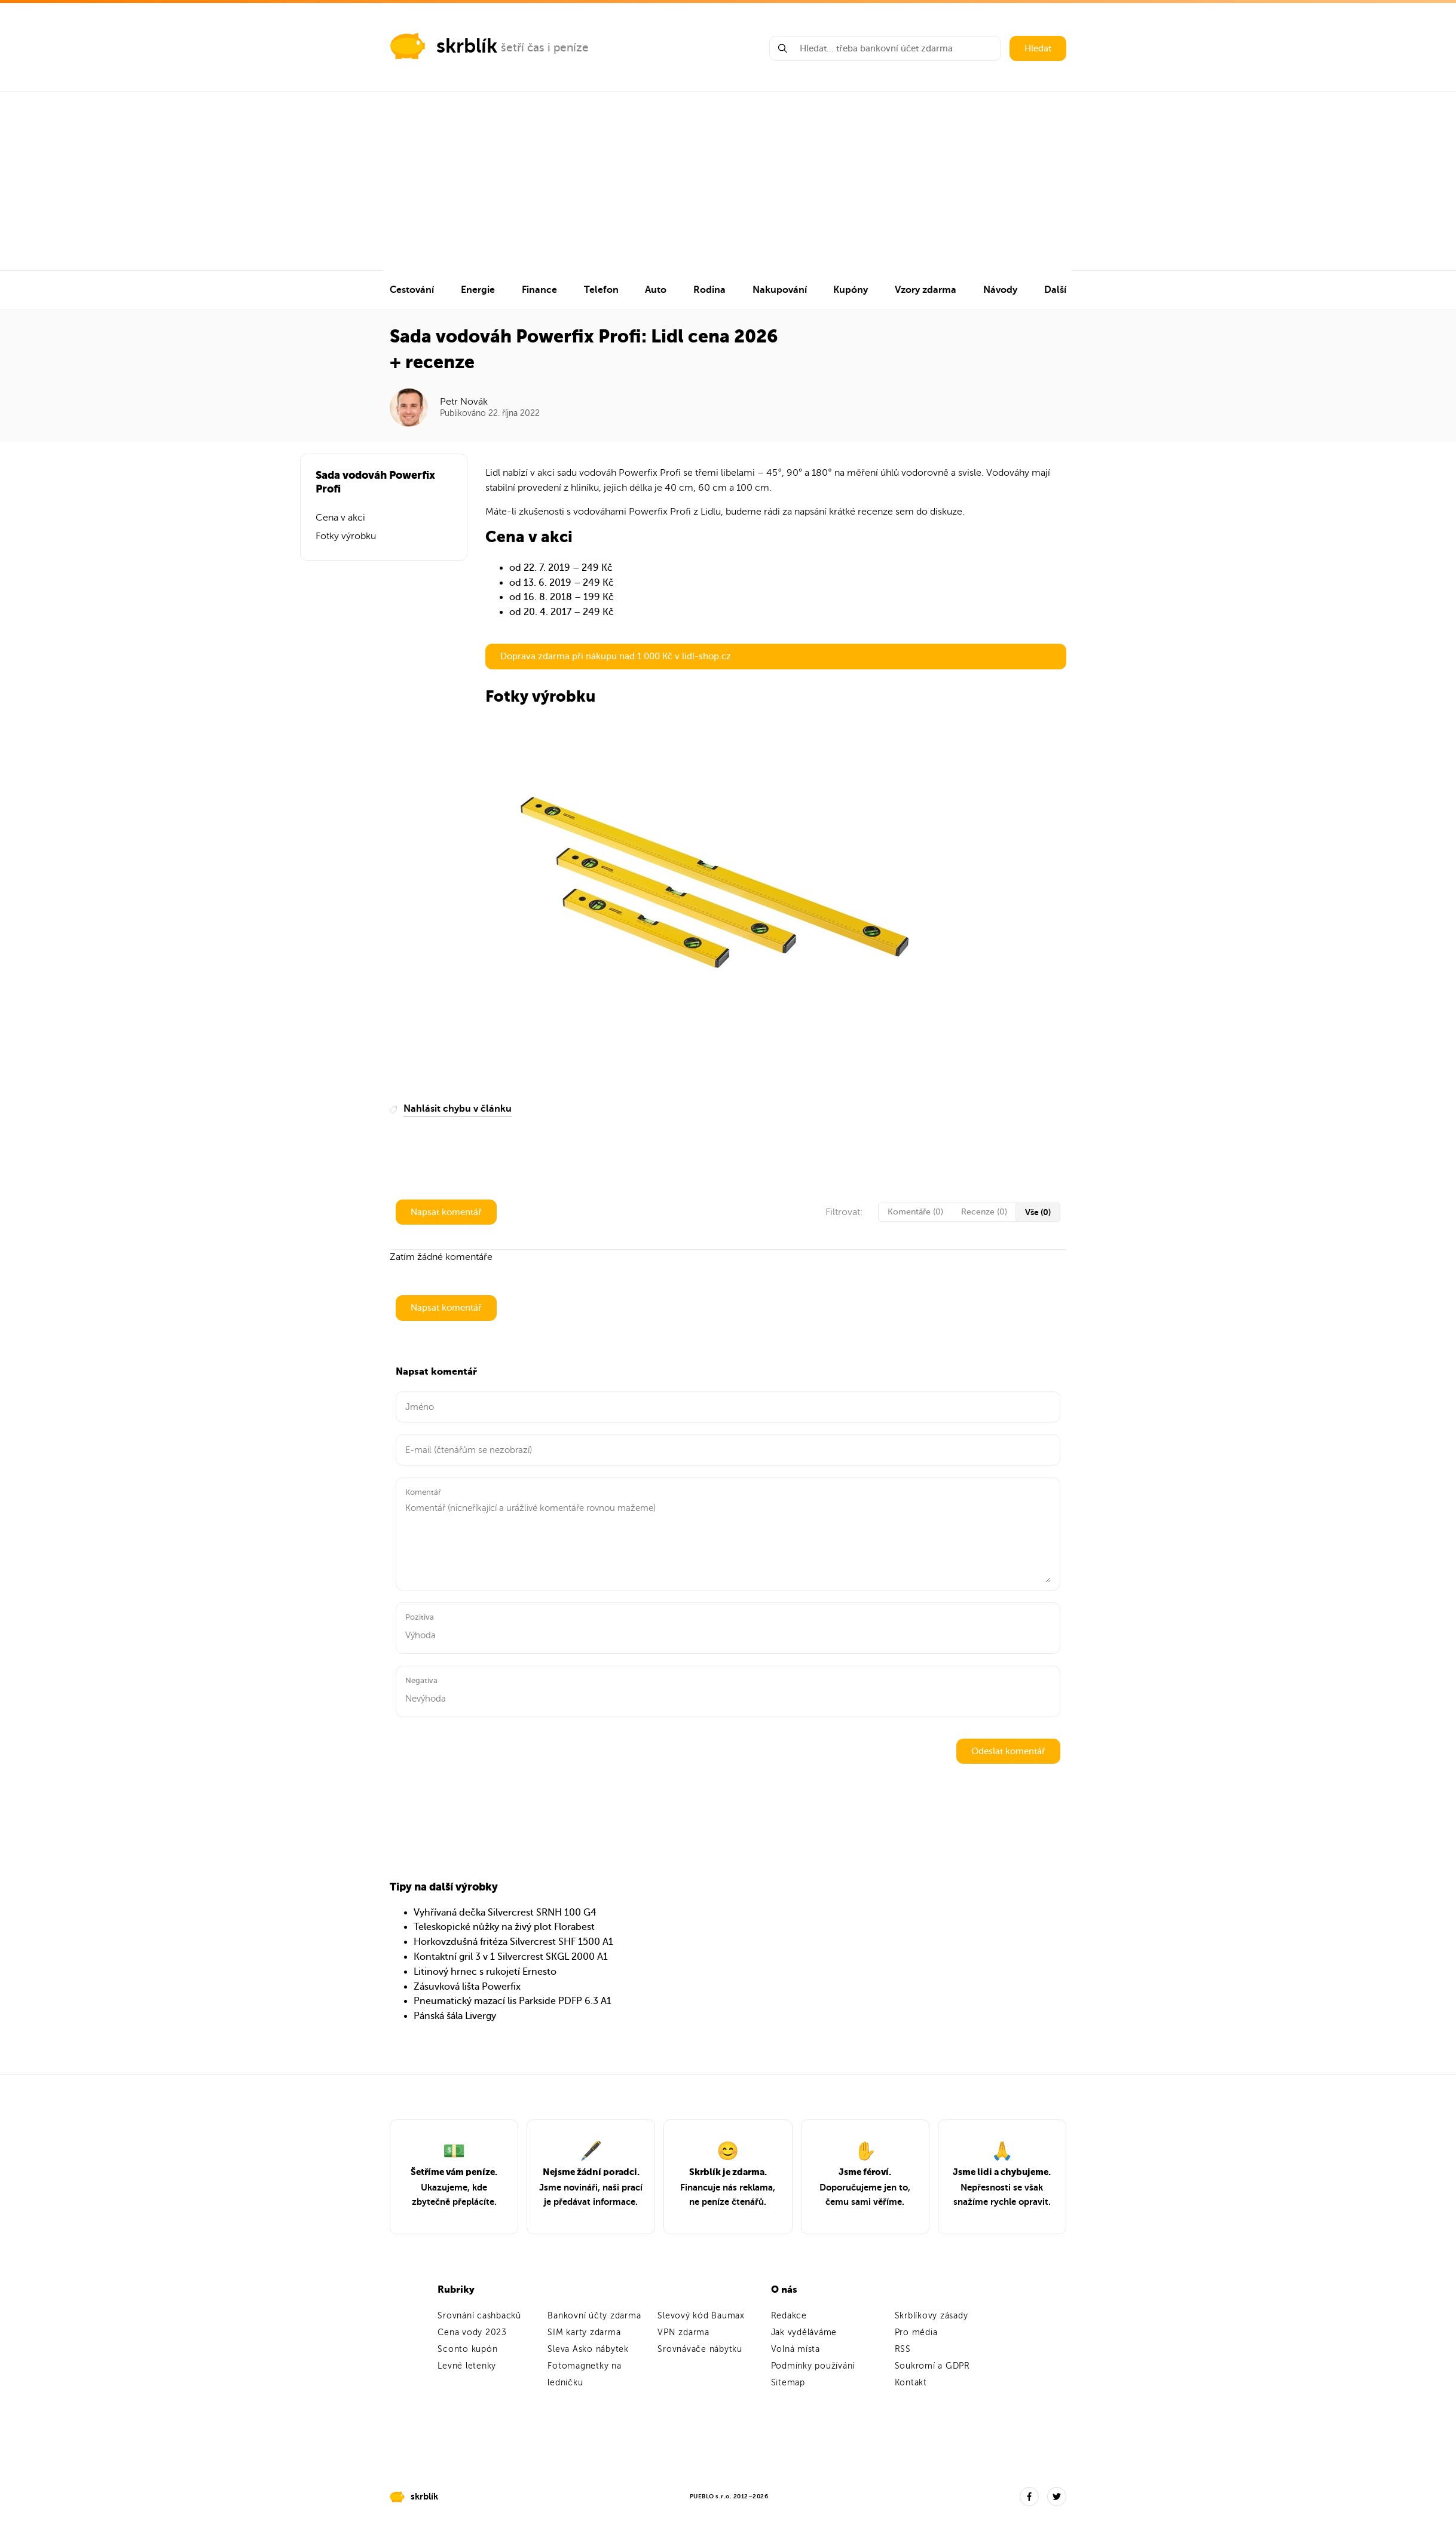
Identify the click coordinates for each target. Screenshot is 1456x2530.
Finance (539, 289)
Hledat (1037, 48)
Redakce (789, 2315)
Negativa (421, 1680)
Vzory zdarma (925, 289)
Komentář (423, 1492)
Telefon (601, 289)
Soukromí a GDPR (932, 2365)
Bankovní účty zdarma (594, 2315)
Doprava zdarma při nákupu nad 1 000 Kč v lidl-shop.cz (615, 656)
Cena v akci (340, 517)
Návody (1000, 289)
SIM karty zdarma (583, 2332)
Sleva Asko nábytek (588, 2349)
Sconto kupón (467, 2349)
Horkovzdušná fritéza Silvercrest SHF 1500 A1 (513, 1941)
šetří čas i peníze (545, 47)
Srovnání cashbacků (479, 2315)
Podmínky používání (813, 2365)
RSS (903, 2349)
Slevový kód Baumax (701, 2315)
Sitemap (788, 2382)
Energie (478, 289)
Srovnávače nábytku (699, 2349)
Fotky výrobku (346, 536)
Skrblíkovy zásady (931, 2315)
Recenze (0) (984, 1211)
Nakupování (780, 289)
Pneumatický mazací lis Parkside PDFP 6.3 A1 (512, 2001)
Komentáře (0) (915, 1211)
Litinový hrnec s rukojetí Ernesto (485, 1971)
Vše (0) (1038, 1212)
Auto (655, 289)
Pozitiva (419, 1617)
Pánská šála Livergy (455, 2016)
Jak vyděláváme (804, 2332)
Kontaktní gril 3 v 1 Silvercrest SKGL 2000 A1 (511, 1956)
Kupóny (850, 289)
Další (1055, 289)
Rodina (709, 289)
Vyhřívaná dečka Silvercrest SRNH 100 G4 (505, 1912)
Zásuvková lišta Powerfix (467, 1986)
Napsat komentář (446, 1212)
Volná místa (795, 2349)
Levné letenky (467, 2365)
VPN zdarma (683, 2332)
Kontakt (911, 2382)
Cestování (412, 289)
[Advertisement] (728, 181)
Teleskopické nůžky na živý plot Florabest (504, 1927)
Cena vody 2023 (472, 2332)
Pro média (916, 2332)
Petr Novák (464, 401)
